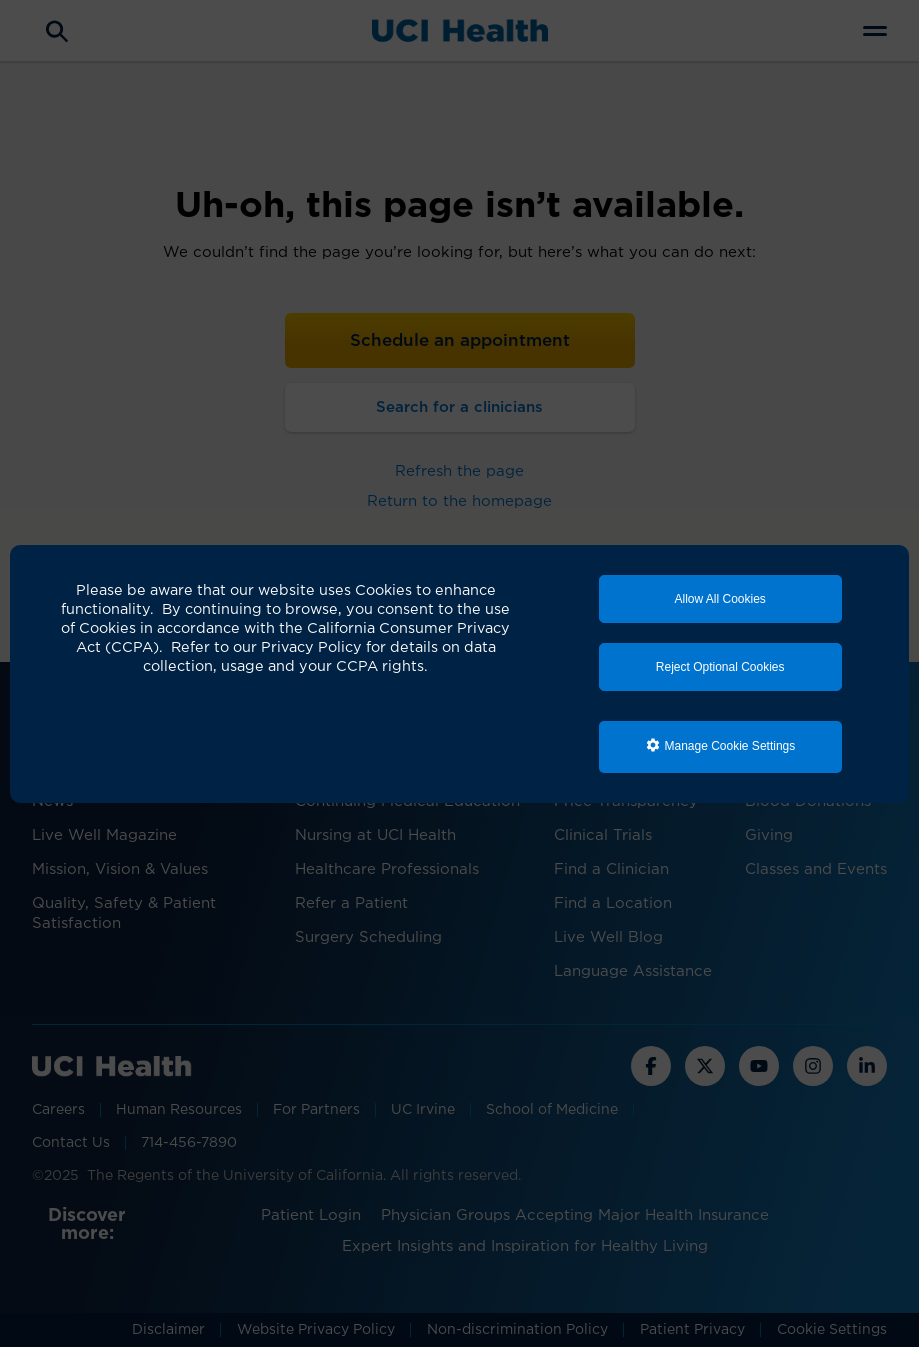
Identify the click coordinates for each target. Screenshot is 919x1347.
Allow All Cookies (720, 599)
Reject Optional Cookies (720, 667)
